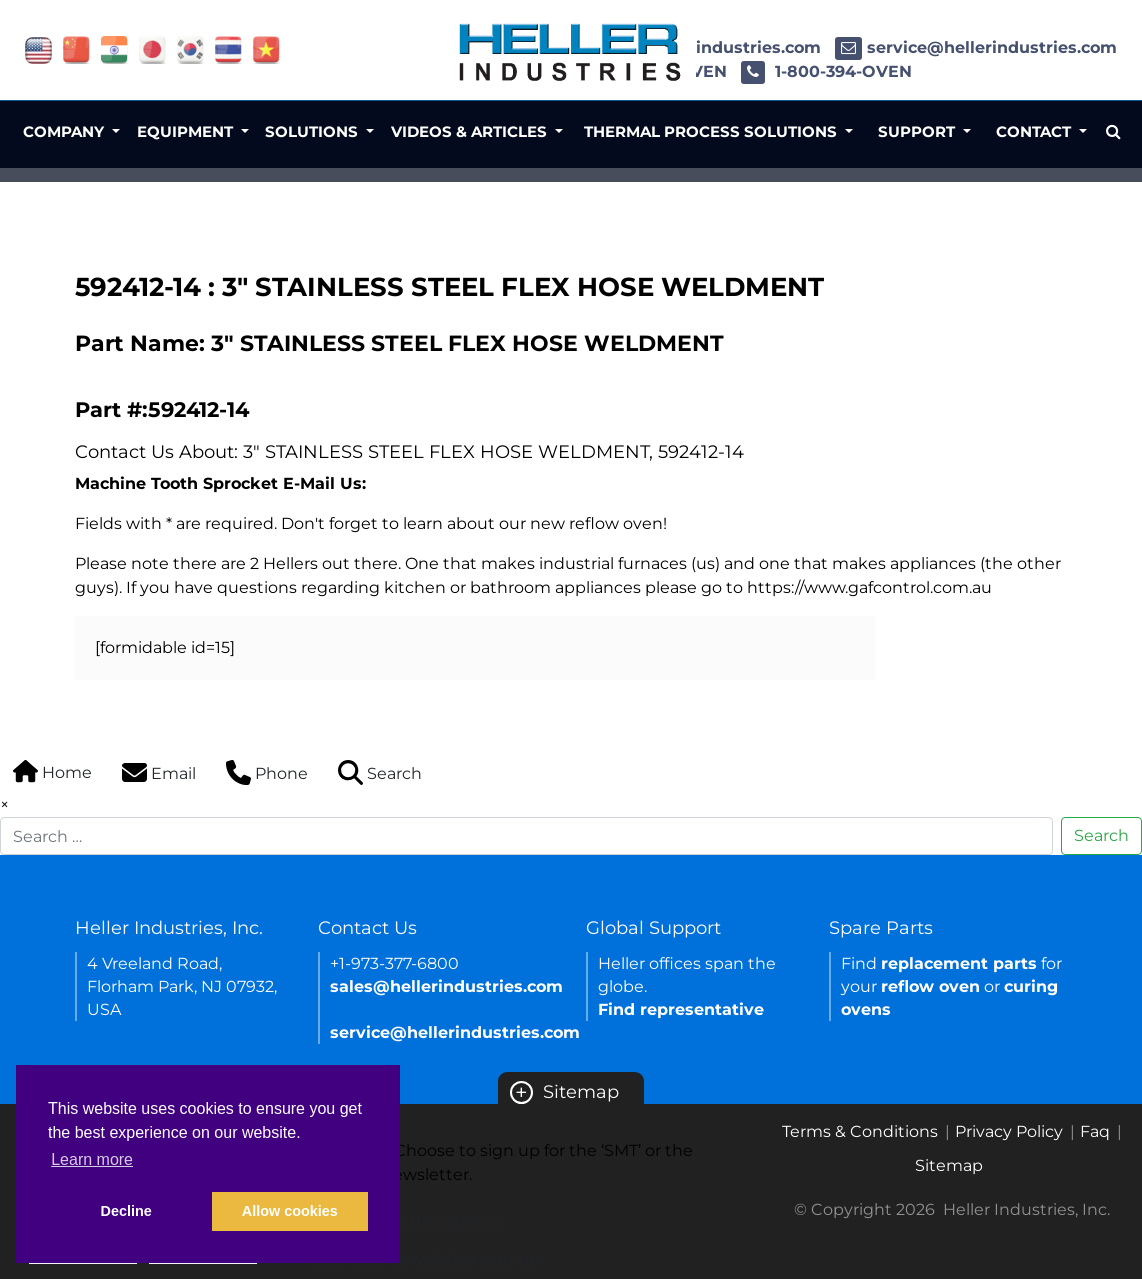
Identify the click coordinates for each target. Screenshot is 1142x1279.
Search (1101, 835)
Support (918, 131)
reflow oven (930, 986)
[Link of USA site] (38, 48)
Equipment (187, 131)
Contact (1035, 131)
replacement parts (959, 963)
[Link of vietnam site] (266, 48)
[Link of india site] (114, 48)
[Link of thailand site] (228, 48)
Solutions (313, 131)
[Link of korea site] (190, 48)
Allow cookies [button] (290, 1211)
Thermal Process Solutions (712, 131)
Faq (1095, 1131)
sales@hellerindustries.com (446, 986)
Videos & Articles (471, 131)
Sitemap (564, 1092)
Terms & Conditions (860, 1131)
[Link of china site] (76, 48)
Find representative (681, 1009)
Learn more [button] (92, 1159)
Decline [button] (126, 1211)
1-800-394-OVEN (826, 71)
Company (65, 131)
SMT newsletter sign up (408, 1221)
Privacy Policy (1009, 1131)
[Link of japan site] (152, 48)
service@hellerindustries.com (976, 47)
